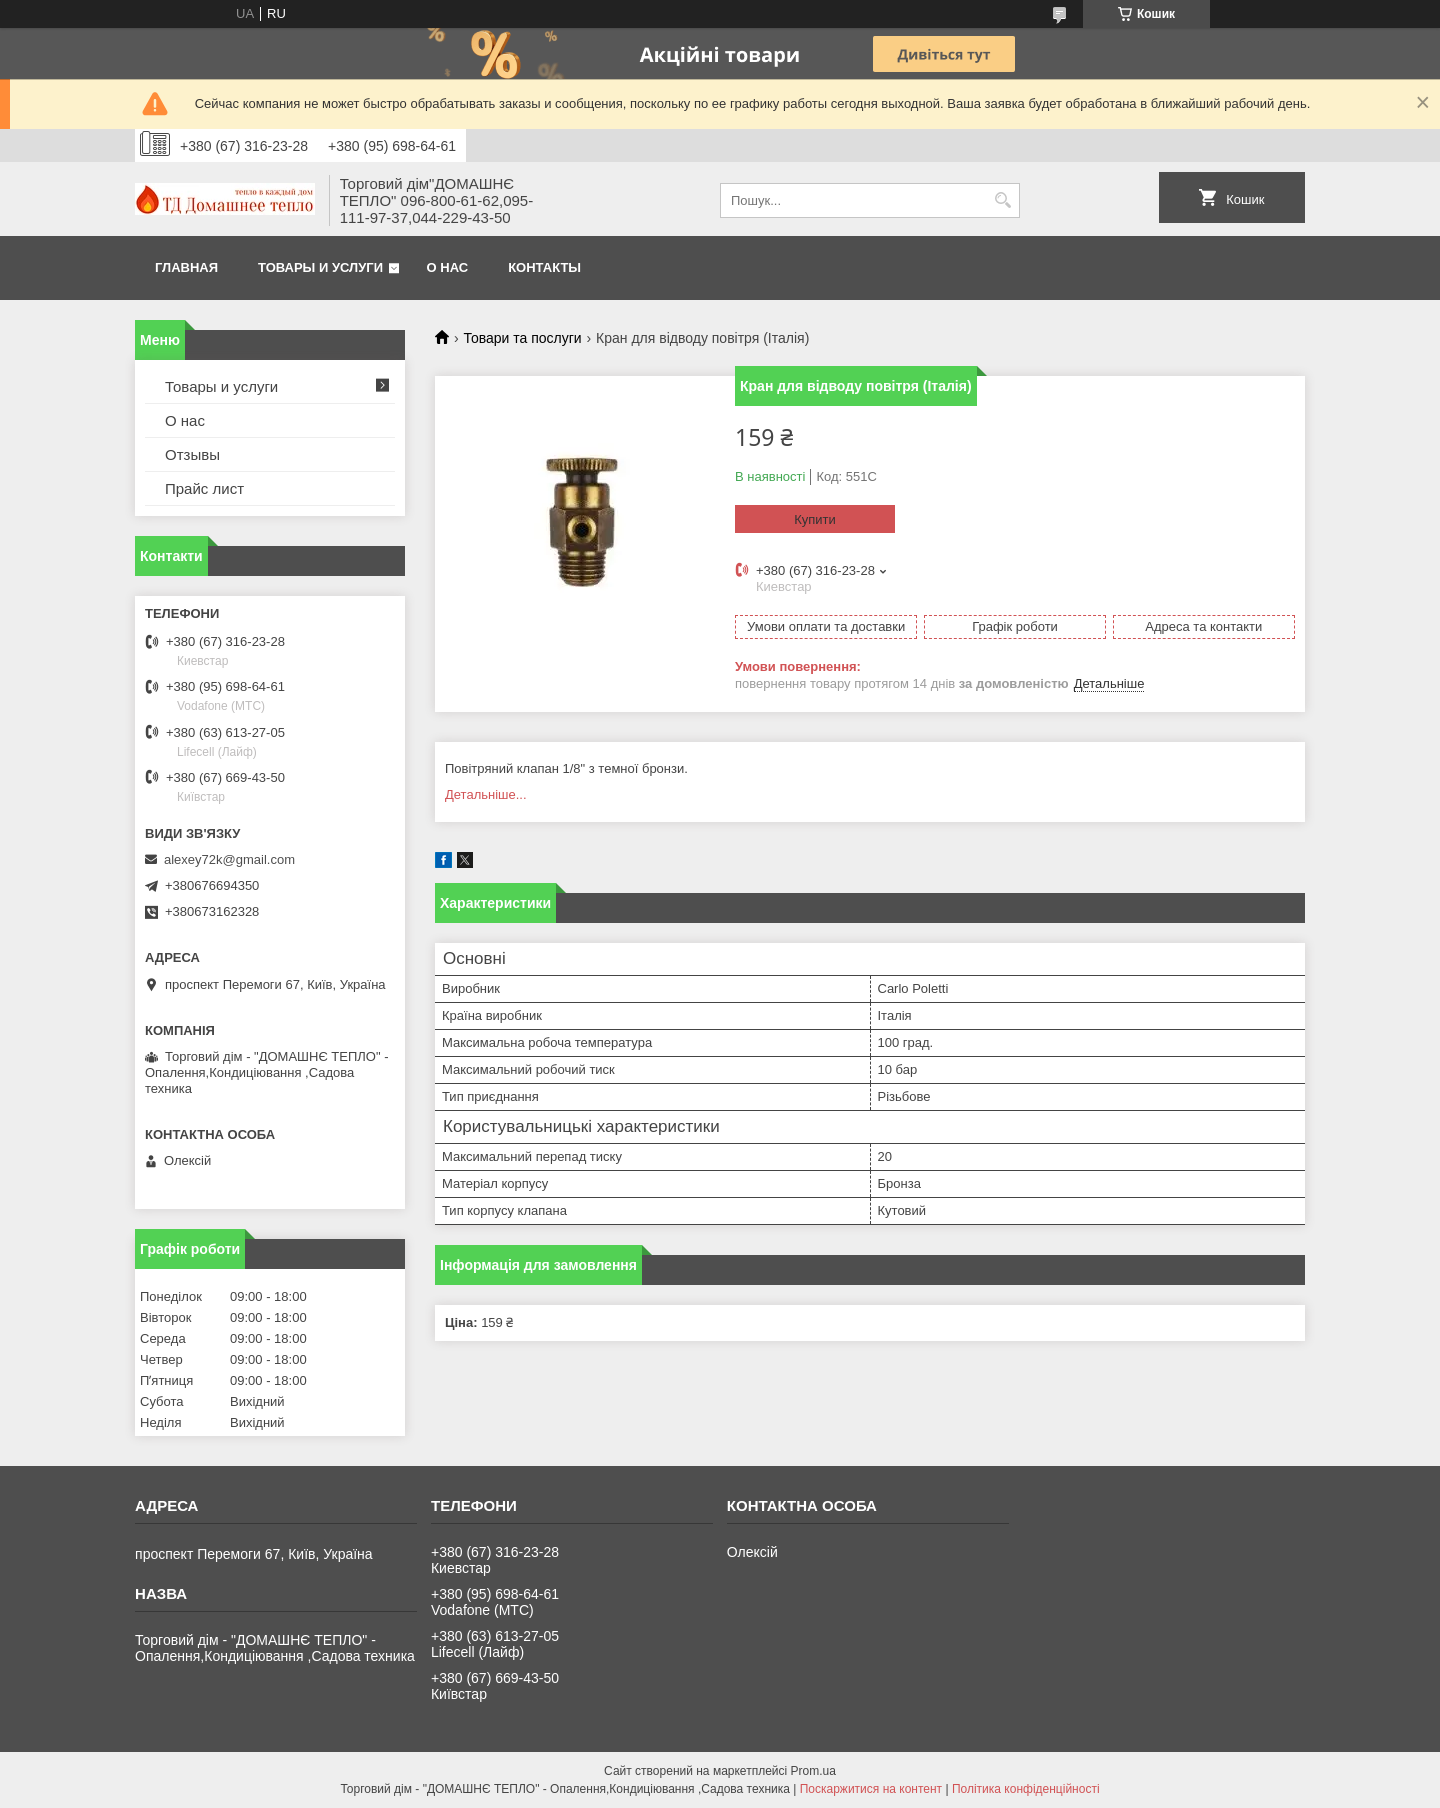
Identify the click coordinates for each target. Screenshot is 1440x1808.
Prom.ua (813, 1771)
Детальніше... (486, 794)
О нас (448, 267)
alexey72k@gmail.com (229, 859)
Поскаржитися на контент (871, 1789)
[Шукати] (1002, 200)
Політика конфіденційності (1026, 1789)
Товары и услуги (320, 267)
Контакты (544, 267)
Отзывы (192, 454)
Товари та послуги (522, 338)
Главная (186, 267)
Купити (815, 519)
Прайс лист (204, 488)
